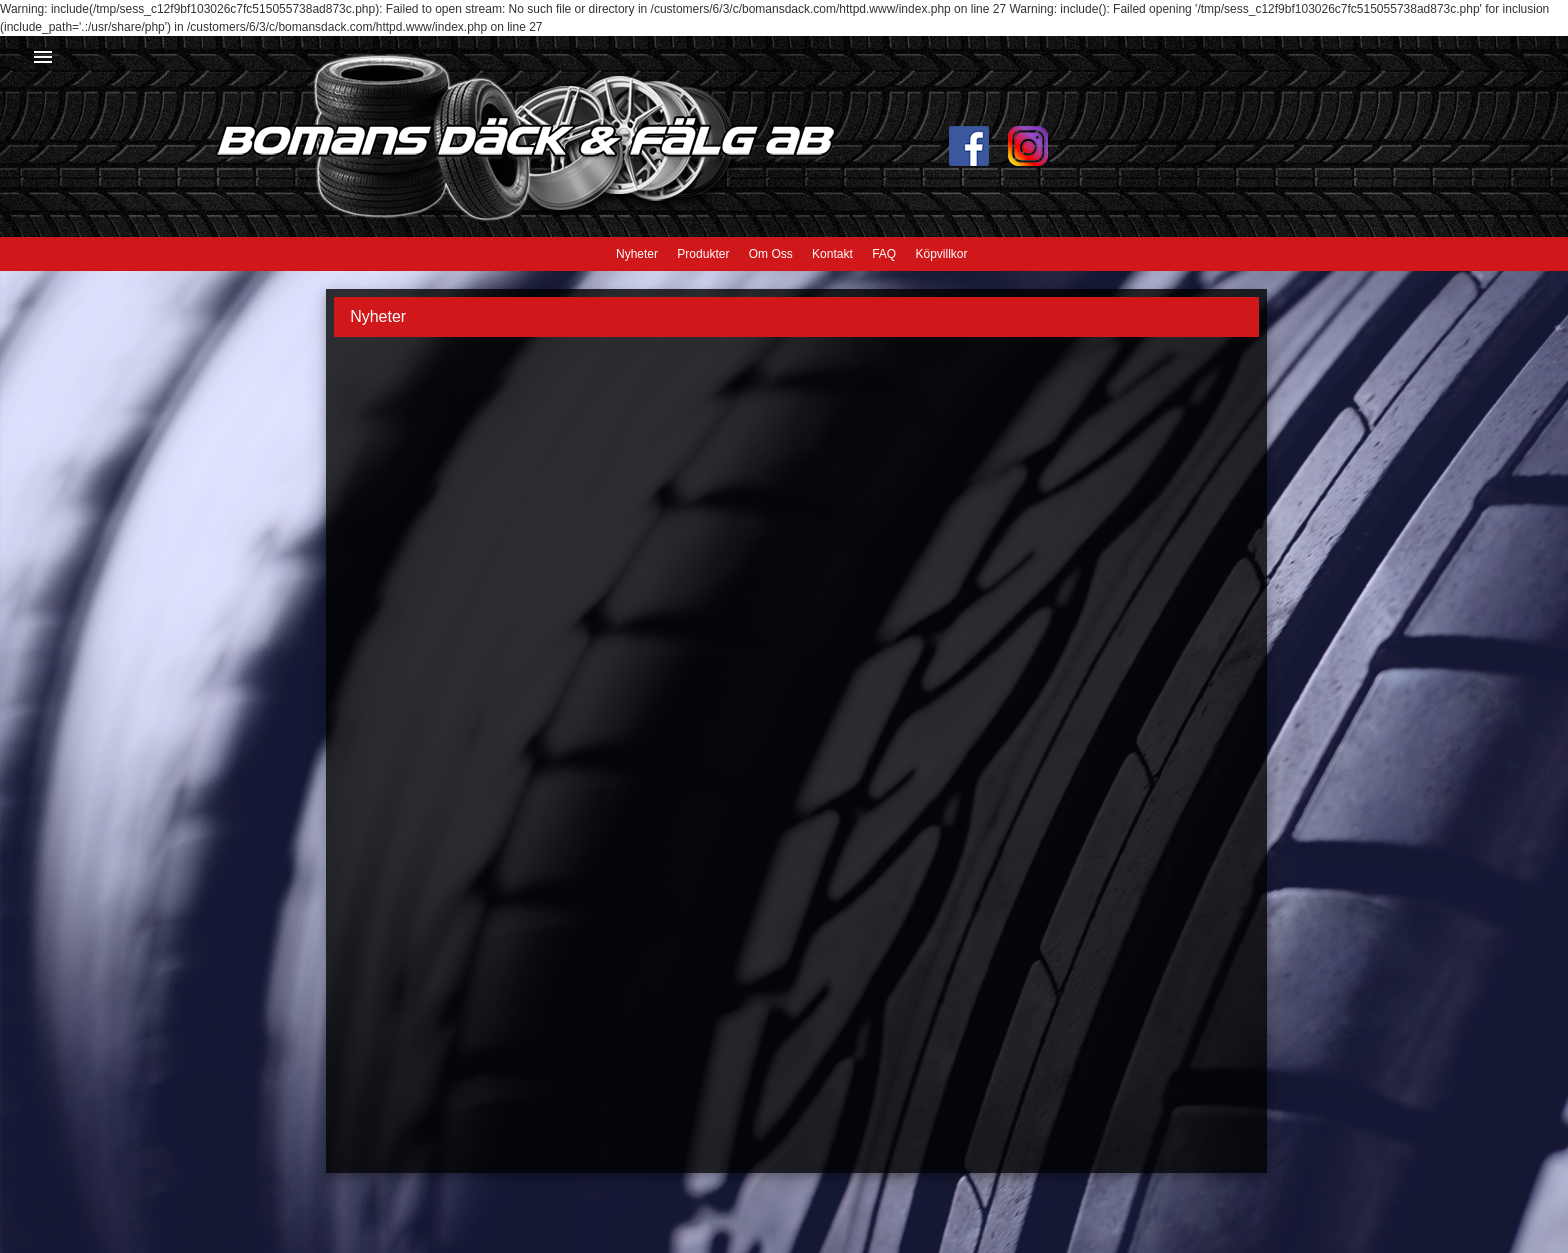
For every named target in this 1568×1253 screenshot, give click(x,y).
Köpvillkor (941, 254)
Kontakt (832, 254)
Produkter (703, 254)
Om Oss (771, 254)
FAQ (884, 254)
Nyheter (637, 254)
